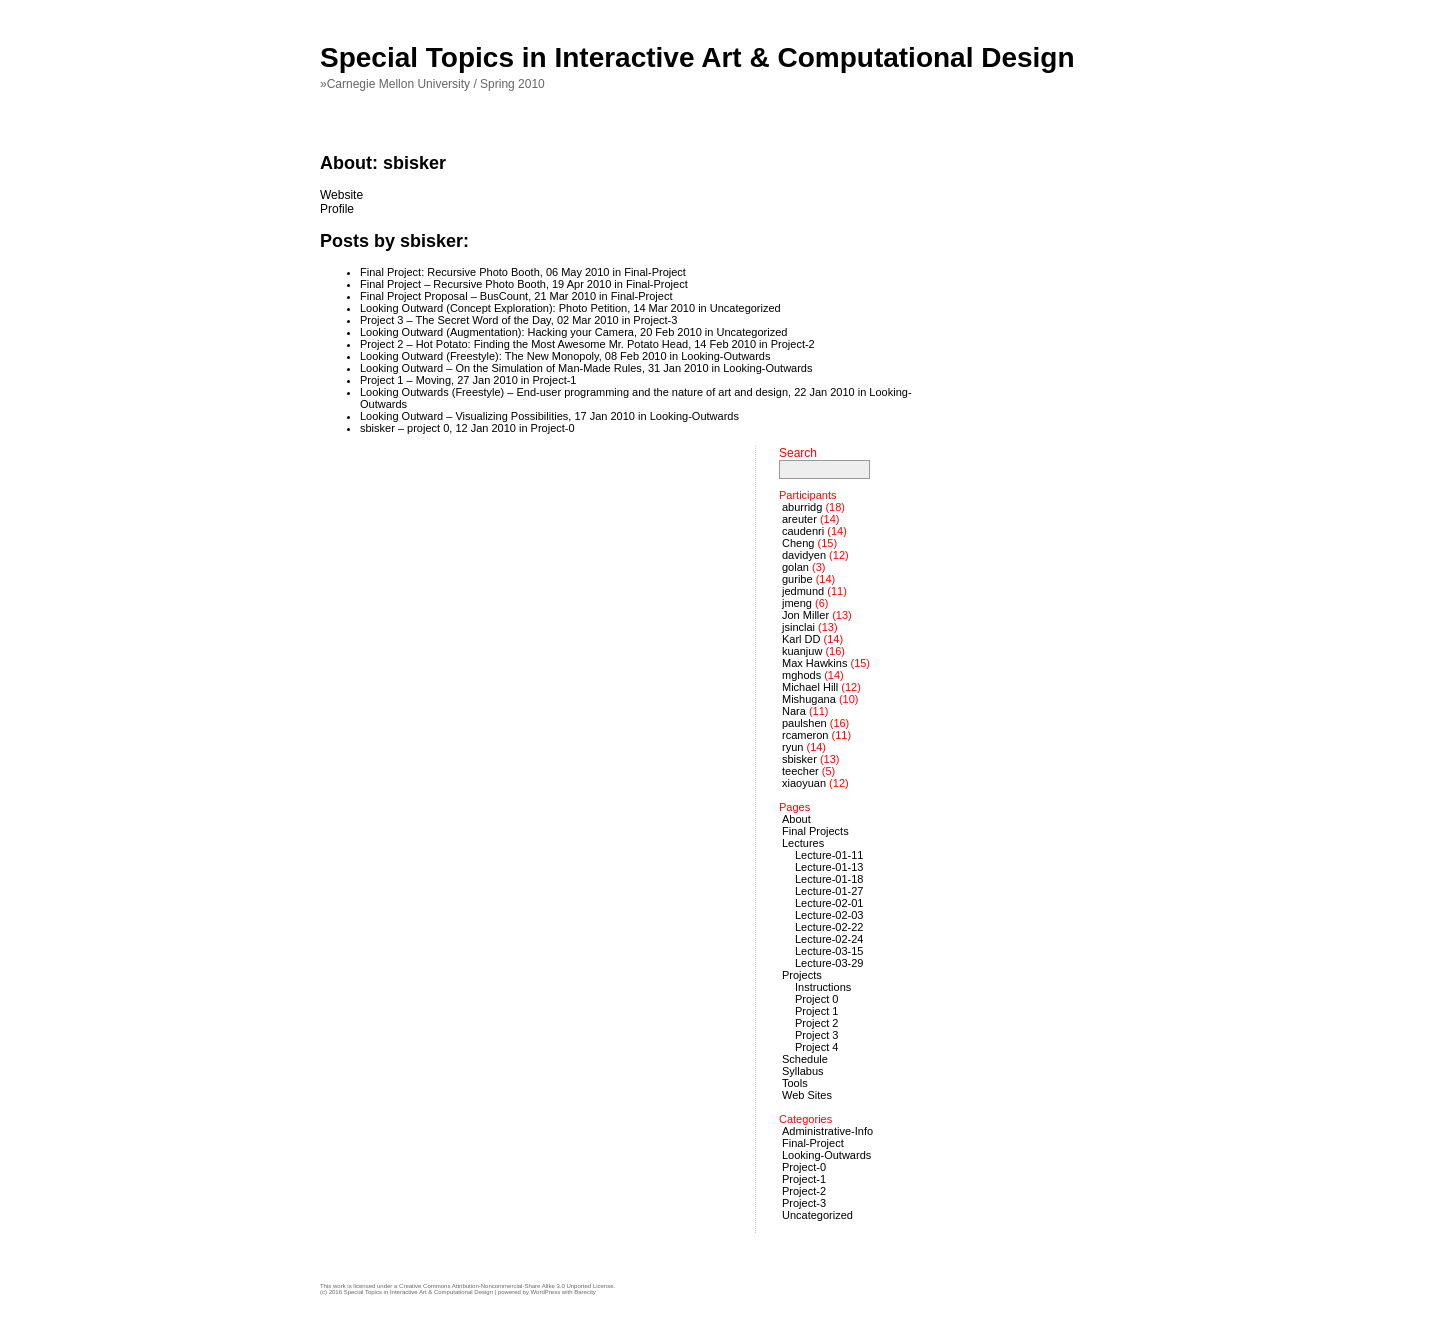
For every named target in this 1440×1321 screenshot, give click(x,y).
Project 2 (816, 1023)
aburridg (802, 507)
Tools (795, 1083)
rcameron (805, 735)
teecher (800, 771)
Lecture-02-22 (829, 927)
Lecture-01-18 (829, 879)
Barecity (585, 1292)
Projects (802, 975)
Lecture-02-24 (829, 939)
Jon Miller (805, 615)
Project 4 (816, 1047)
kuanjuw (802, 651)
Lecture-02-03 (829, 915)
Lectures (803, 843)
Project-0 (553, 428)
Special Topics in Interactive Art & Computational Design (697, 57)
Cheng (798, 543)
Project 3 (816, 1035)
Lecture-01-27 (829, 891)
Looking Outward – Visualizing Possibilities (464, 416)
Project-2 (793, 344)
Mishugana (809, 699)
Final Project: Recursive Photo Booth (450, 272)
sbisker (799, 759)
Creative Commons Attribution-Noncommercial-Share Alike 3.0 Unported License (506, 1286)
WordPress (546, 1292)
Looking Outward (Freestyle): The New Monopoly (479, 356)
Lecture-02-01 (829, 903)
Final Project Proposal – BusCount (444, 296)
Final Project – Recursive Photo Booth (453, 284)
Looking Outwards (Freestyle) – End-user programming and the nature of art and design (574, 392)
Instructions (823, 987)
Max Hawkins (814, 663)
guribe (797, 579)
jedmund (803, 591)
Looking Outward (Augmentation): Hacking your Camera (497, 332)
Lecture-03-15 (829, 951)
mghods (801, 675)
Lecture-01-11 (829, 855)
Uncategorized (745, 308)
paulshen (804, 723)
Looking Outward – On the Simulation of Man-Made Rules (501, 368)
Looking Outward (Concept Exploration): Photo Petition (493, 308)
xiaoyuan (804, 783)
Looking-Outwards (725, 356)
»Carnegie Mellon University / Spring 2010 (432, 84)
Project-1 (554, 380)
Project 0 (816, 999)
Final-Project (655, 272)
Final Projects (815, 831)
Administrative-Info (827, 1131)
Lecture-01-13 (829, 867)
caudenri (803, 531)
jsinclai (798, 627)
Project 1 (816, 1011)
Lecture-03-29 (829, 963)
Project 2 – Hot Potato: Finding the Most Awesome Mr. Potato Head (524, 344)
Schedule (805, 1059)
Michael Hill (810, 687)
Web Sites (807, 1095)
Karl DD (801, 639)
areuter (799, 519)
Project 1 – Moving (405, 380)
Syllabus (803, 1071)
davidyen (804, 555)
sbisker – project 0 (404, 428)
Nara (794, 711)
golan (795, 567)
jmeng (797, 603)
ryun (792, 747)
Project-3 (655, 320)
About (796, 819)
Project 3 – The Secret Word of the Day (455, 320)
